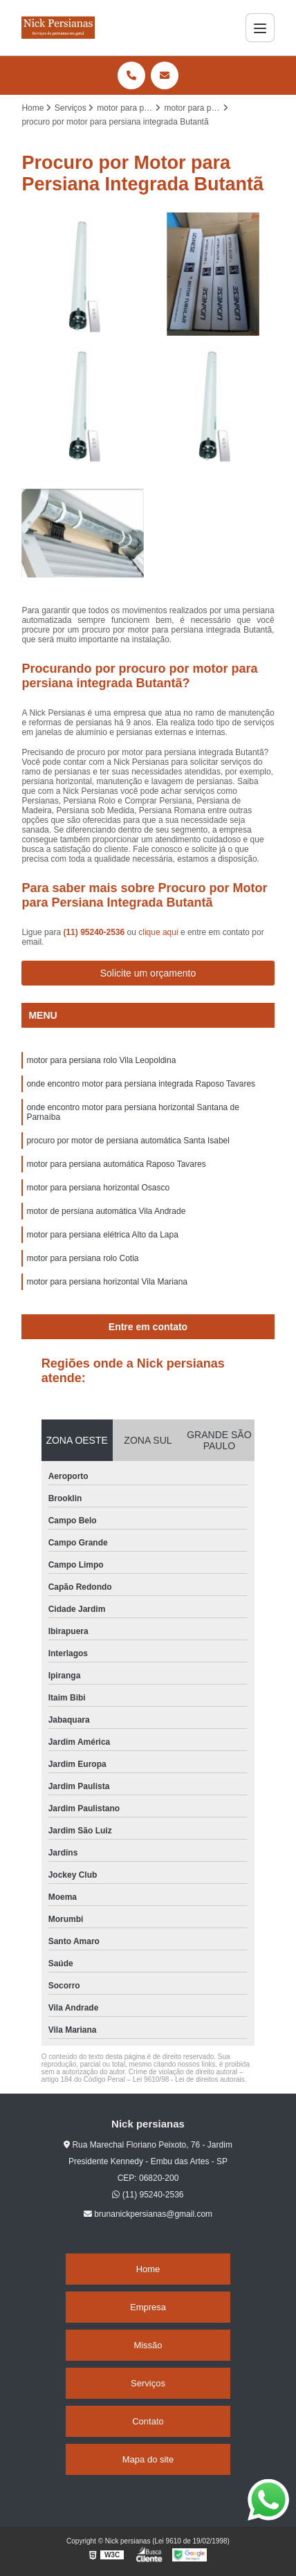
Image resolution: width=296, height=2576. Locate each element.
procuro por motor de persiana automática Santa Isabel (128, 1140)
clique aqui (158, 932)
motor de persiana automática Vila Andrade (105, 1211)
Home (148, 2269)
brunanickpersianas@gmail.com (148, 2214)
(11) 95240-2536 (95, 932)
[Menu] (260, 28)
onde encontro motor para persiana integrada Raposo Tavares (140, 1084)
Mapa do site (148, 2459)
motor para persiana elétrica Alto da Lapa (102, 1235)
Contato (148, 2421)
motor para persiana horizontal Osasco (97, 1187)
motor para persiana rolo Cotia (82, 1258)
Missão (147, 2345)
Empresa (148, 2307)
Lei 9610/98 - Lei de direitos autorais (189, 2079)
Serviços (148, 2383)
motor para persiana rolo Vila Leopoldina (101, 1060)
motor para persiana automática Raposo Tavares (115, 1164)
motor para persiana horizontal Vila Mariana (106, 1282)
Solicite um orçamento (148, 973)
